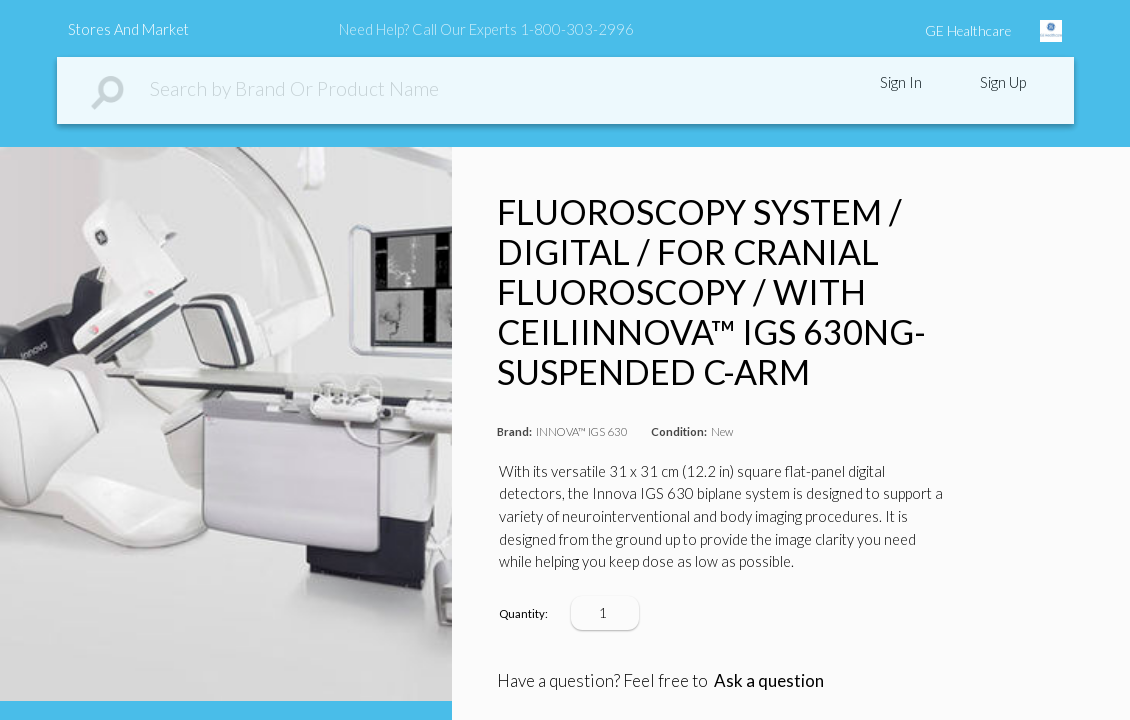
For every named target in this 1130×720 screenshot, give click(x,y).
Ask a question (769, 680)
